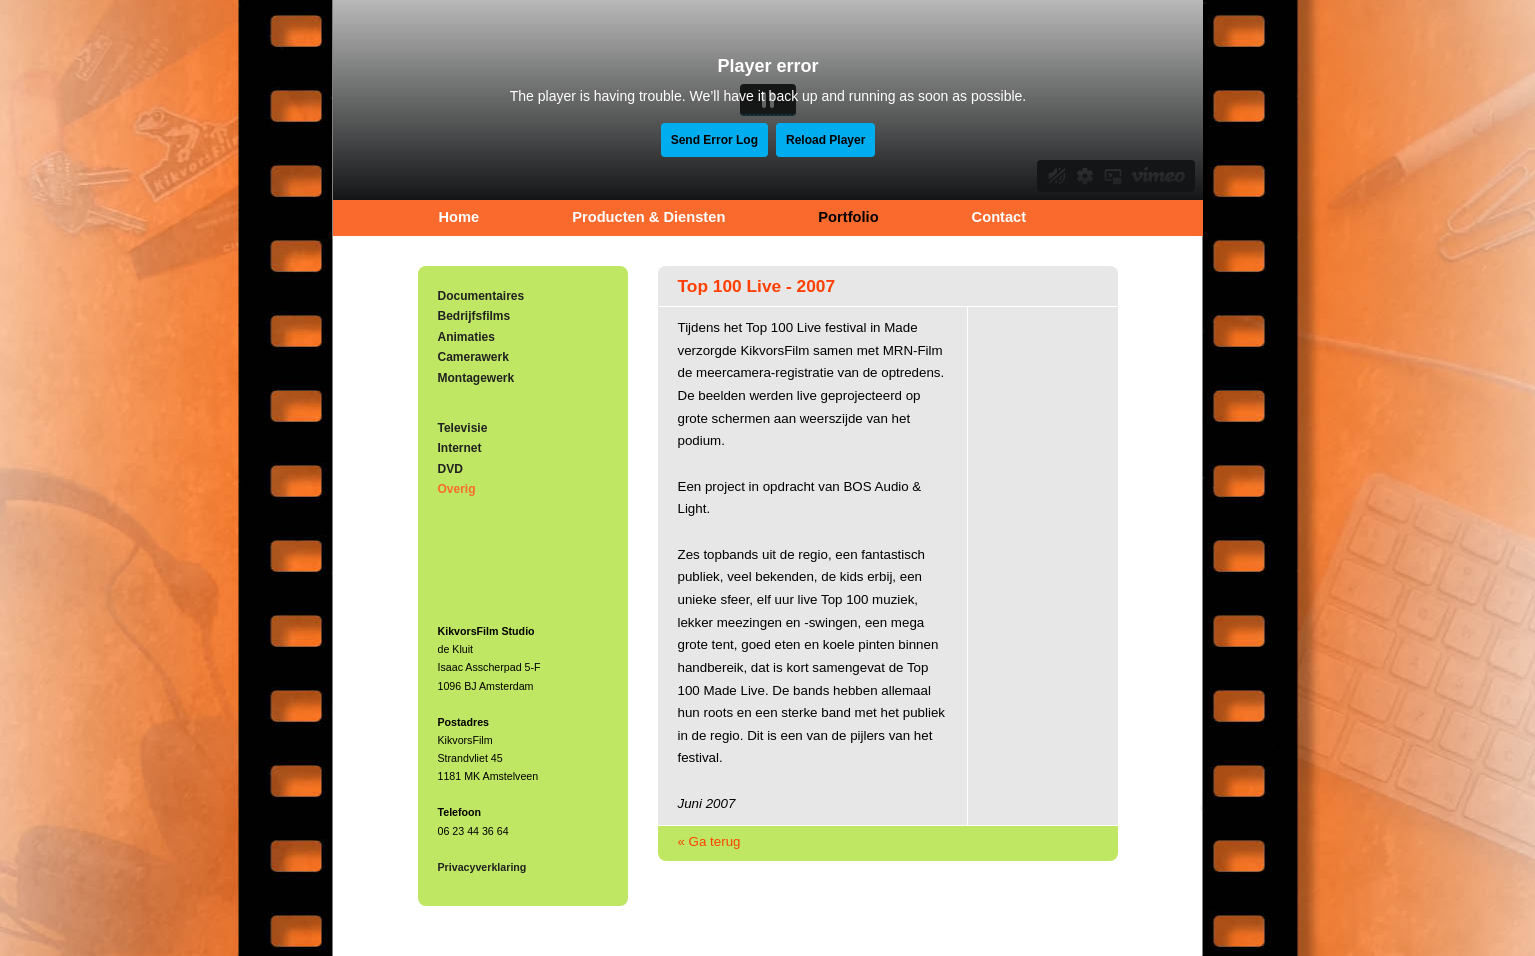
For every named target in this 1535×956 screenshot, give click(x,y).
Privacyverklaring (482, 867)
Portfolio (848, 217)
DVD (450, 469)
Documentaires (481, 296)
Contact (999, 217)
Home (459, 217)
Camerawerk (473, 357)
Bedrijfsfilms (474, 316)
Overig (457, 489)
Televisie (463, 428)
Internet (460, 448)
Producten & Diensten (648, 217)
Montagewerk (476, 378)
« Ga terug (709, 841)
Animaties (466, 337)
